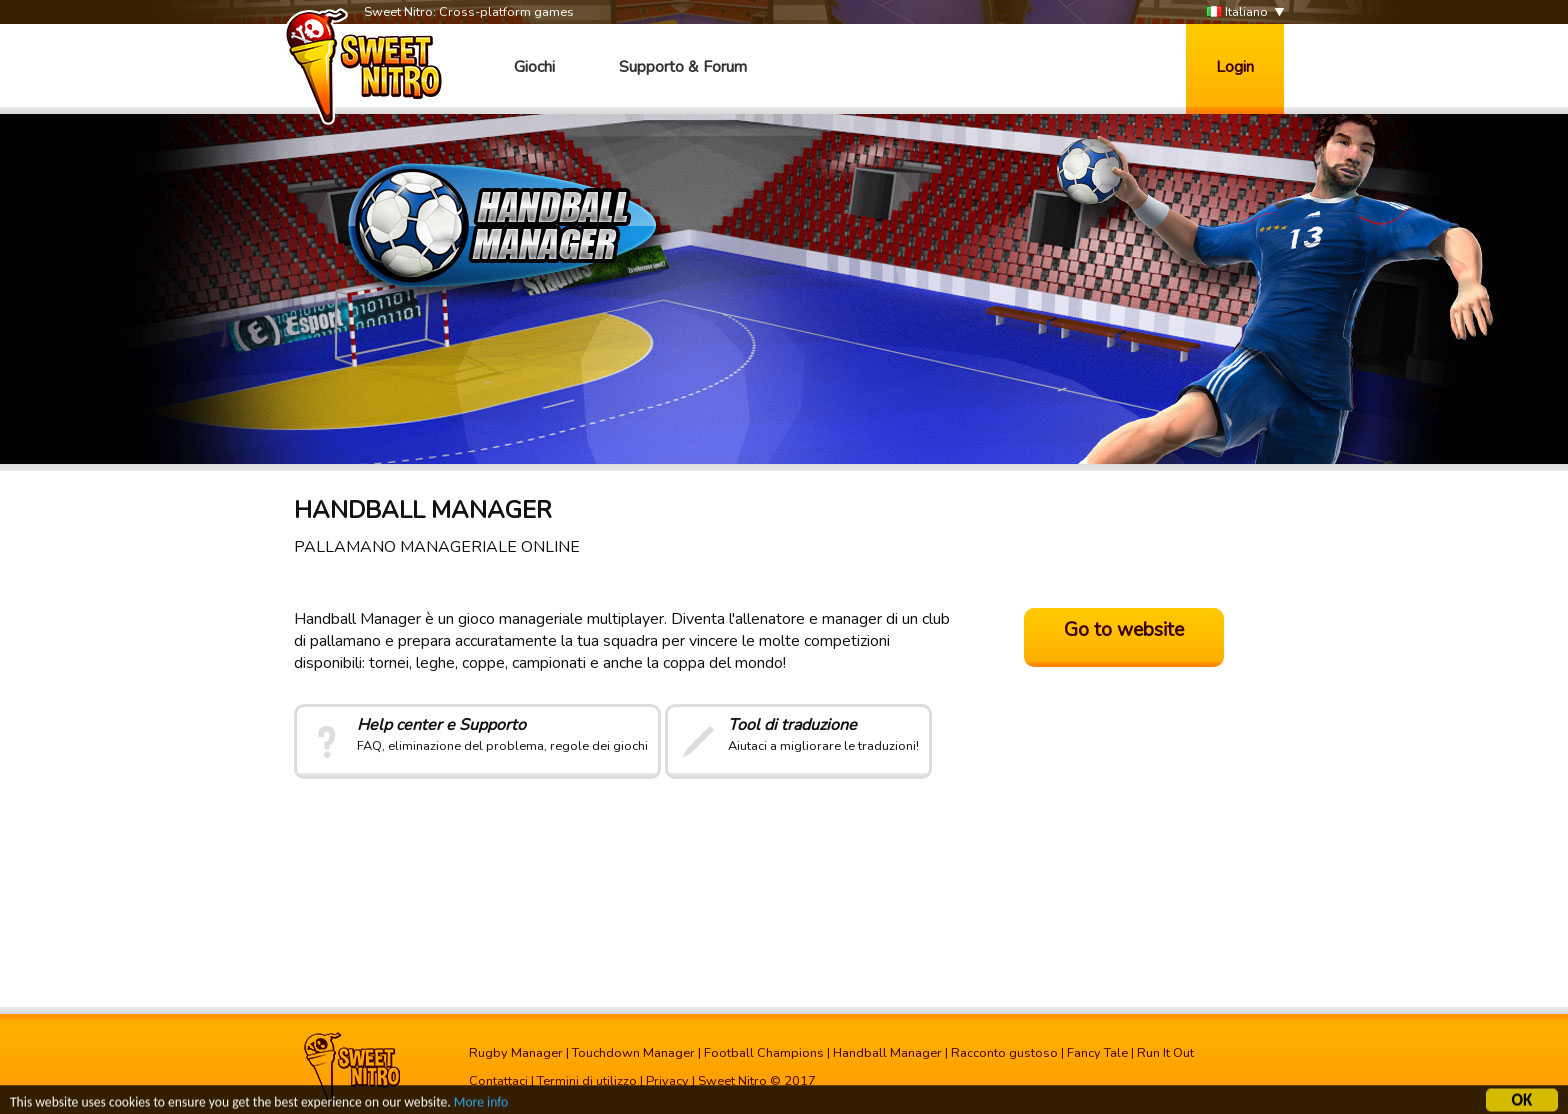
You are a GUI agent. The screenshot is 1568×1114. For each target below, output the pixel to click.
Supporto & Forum (683, 67)
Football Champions (764, 1053)
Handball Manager (887, 1053)
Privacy (667, 1081)
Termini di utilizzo (587, 1081)
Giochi (534, 67)
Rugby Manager (516, 1053)
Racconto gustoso (1004, 1053)
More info (481, 1103)
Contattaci (498, 1081)
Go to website (1124, 630)
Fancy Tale (1097, 1053)
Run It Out (1165, 1053)
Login (1235, 67)
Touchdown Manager (633, 1053)
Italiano (1237, 12)
